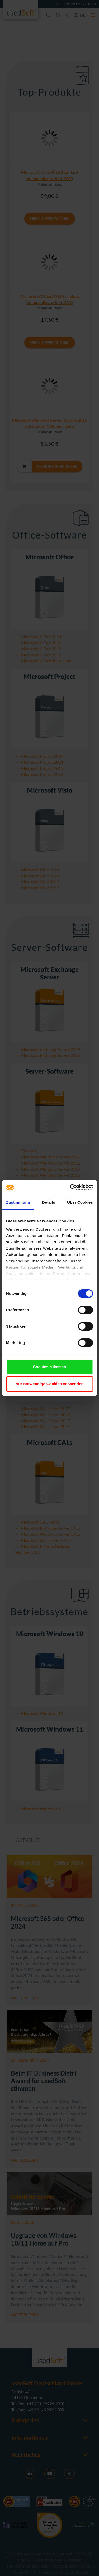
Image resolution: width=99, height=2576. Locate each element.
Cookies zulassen (49, 1366)
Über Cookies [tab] (80, 1202)
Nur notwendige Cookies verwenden (49, 1384)
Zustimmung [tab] (18, 1202)
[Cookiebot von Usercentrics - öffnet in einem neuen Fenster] (70, 1187)
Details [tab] (48, 1202)
